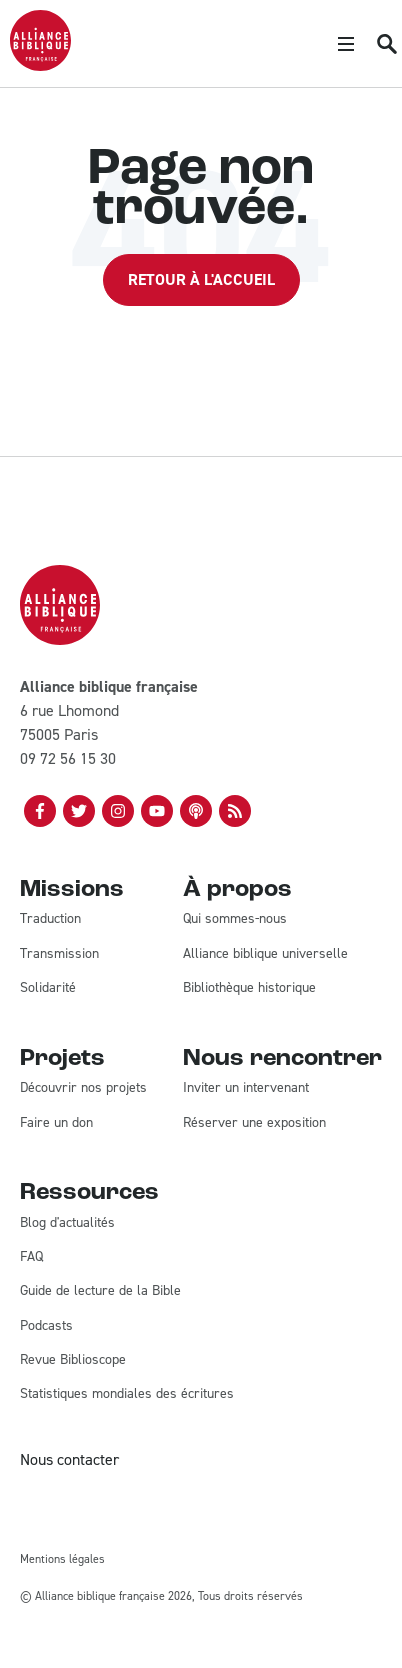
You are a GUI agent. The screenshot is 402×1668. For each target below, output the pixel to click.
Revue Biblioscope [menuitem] (73, 1359)
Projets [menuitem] (62, 1059)
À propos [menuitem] (237, 890)
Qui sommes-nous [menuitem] (235, 918)
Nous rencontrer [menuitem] (282, 1059)
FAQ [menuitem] (31, 1256)
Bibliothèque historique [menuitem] (249, 987)
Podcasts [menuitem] (46, 1325)
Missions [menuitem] (72, 890)
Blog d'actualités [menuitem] (67, 1222)
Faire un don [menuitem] (56, 1122)
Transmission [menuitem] (59, 953)
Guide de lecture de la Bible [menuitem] (100, 1290)
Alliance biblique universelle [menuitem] (265, 953)
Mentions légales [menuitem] (62, 1559)
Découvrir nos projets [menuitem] (83, 1087)
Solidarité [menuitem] (48, 987)
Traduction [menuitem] (50, 918)
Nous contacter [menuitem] (69, 1459)
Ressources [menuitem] (89, 1193)
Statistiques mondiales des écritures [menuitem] (127, 1393)
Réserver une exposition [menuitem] (254, 1122)
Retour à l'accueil (201, 279)
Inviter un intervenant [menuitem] (246, 1087)
